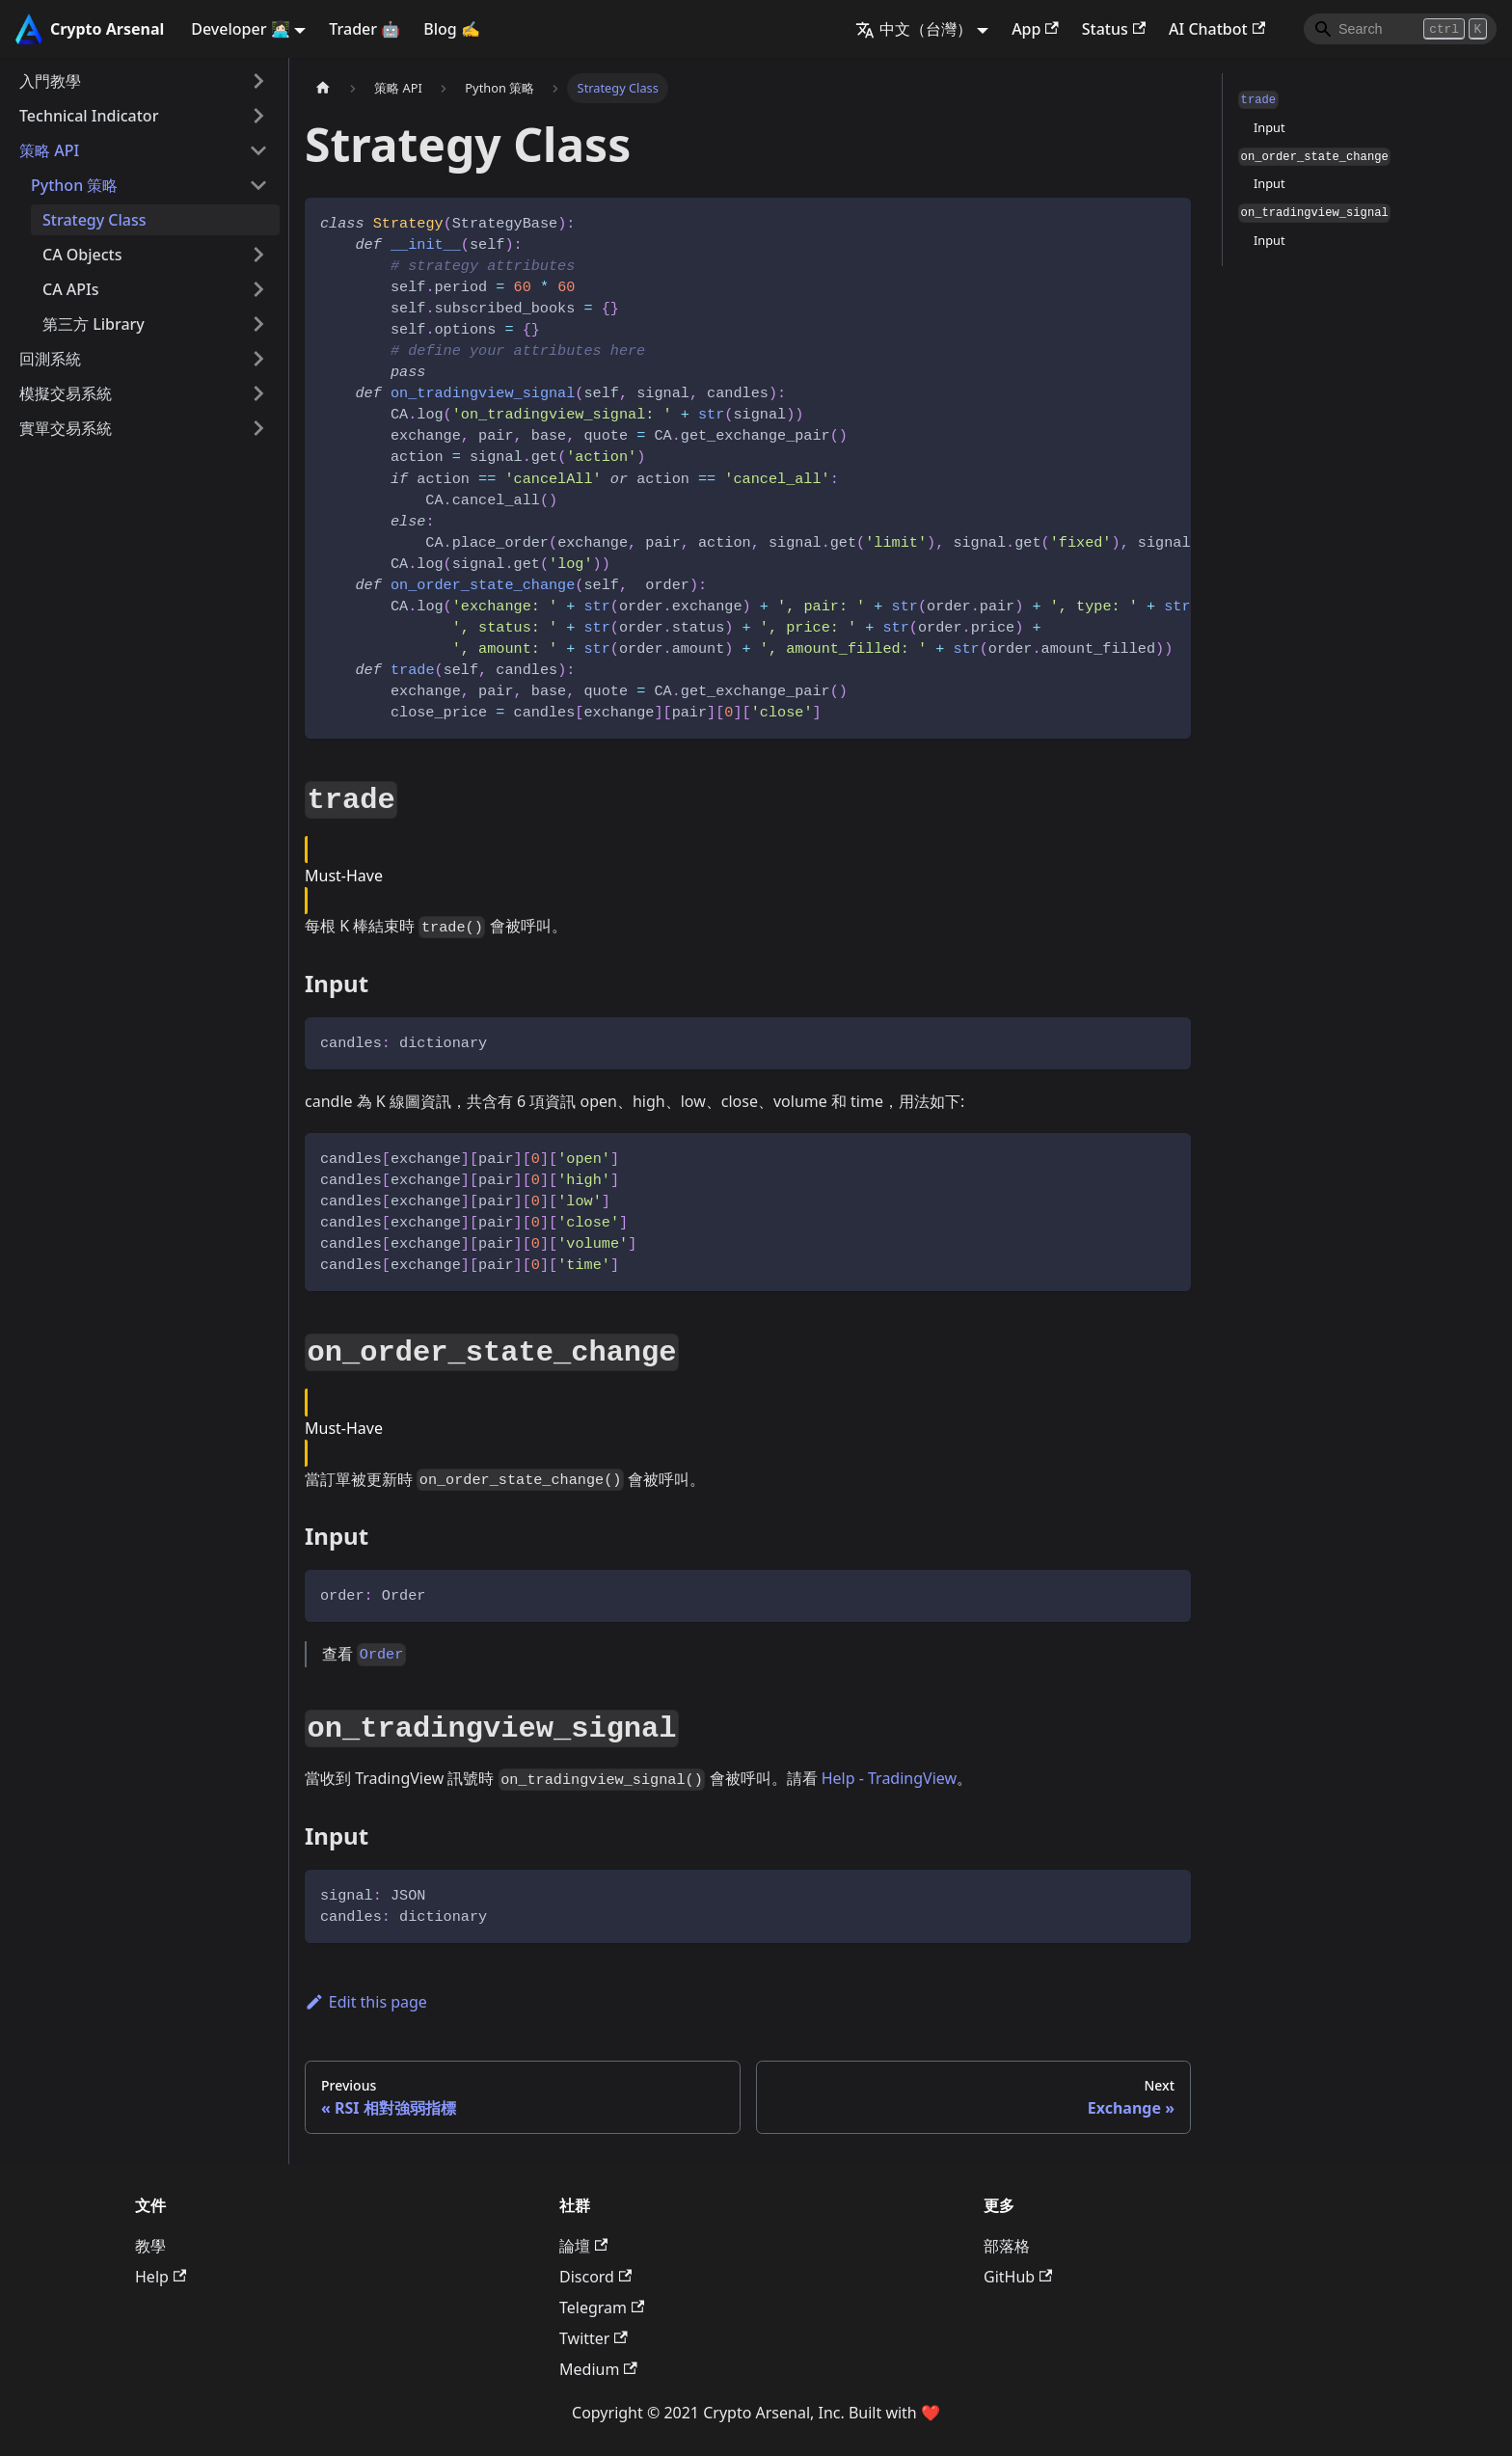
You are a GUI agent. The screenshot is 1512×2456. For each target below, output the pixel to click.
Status (1114, 29)
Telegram (601, 2307)
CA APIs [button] (70, 289)
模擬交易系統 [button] (65, 393)
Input (1269, 127)
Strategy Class (94, 219)
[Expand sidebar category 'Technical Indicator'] (258, 115)
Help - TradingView (889, 1778)
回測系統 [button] (50, 358)
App (1035, 29)
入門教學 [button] (50, 81)
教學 (150, 2245)
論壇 (583, 2245)
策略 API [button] (49, 150)
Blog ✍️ (451, 29)
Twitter (593, 2338)
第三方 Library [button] (93, 324)
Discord (595, 2276)
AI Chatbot (1217, 29)
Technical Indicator (88, 115)
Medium (598, 2369)
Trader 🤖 (364, 29)
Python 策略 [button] (74, 185)
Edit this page (366, 2001)
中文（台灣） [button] (913, 29)
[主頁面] (323, 88)
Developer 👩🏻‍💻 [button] (240, 29)
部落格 (1007, 2245)
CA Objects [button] (82, 254)
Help (160, 2276)
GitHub (1018, 2276)
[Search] (1400, 28)
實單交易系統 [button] (65, 428)
